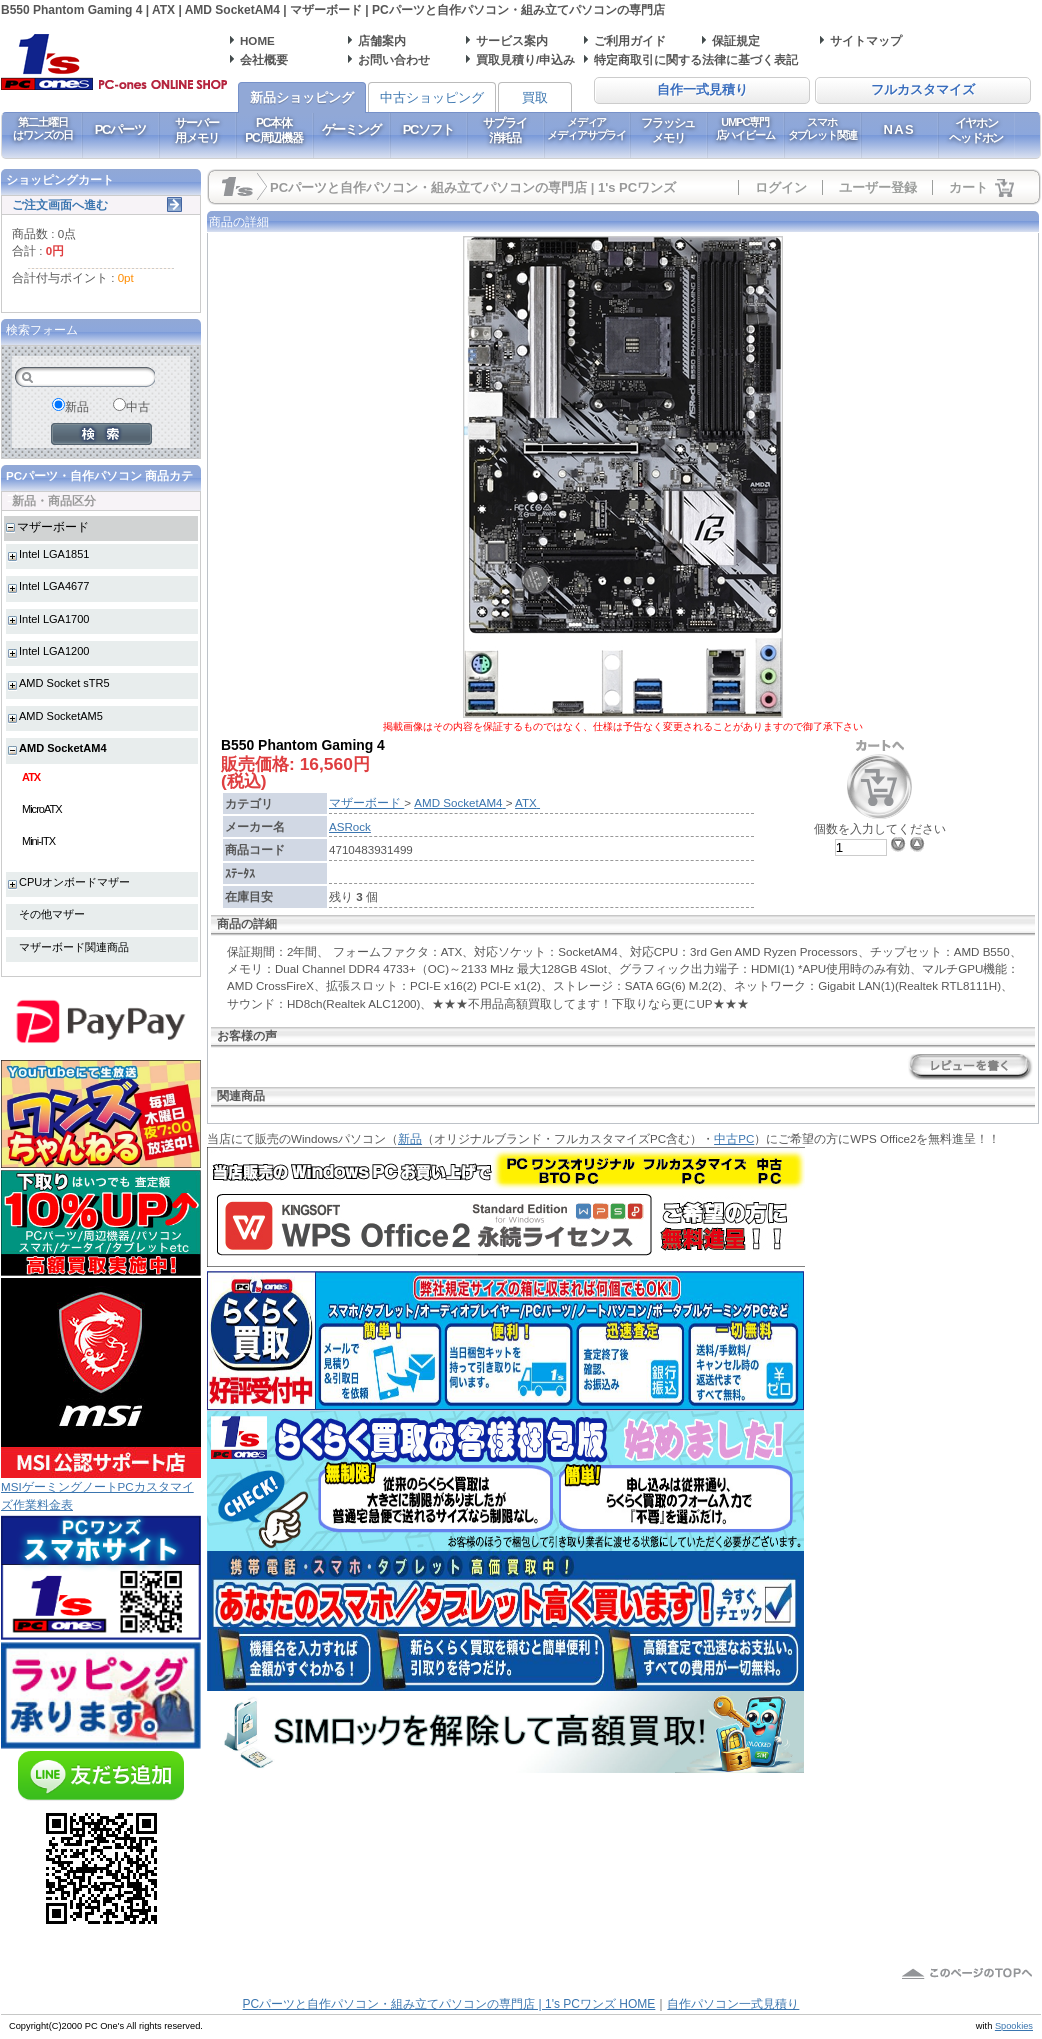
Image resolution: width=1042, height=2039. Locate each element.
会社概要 (264, 59)
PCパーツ (120, 129)
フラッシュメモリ (668, 130)
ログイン (781, 187)
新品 (410, 1138)
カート (968, 187)
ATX (31, 777)
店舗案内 (382, 40)
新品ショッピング (302, 97)
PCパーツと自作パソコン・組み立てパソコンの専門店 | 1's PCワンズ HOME (449, 2004)
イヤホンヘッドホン (976, 130)
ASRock (350, 826)
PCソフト (428, 129)
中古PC (734, 1138)
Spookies (1014, 2026)
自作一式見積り (702, 90)
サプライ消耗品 (504, 130)
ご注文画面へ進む (60, 204)
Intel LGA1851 (54, 554)
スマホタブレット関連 (822, 128)
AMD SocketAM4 (63, 748)
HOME (257, 40)
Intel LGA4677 (54, 586)
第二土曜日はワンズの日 (42, 128)
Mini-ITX (38, 841)
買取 (535, 97)
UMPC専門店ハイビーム (745, 128)
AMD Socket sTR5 (64, 683)
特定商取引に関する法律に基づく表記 (696, 59)
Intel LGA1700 (54, 619)
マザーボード (53, 526)
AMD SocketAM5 (61, 716)
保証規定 (736, 40)
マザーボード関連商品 (74, 947)
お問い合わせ (394, 59)
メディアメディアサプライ (586, 128)
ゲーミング (351, 129)
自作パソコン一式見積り (733, 2004)
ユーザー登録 (878, 187)
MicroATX (42, 809)
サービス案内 (512, 40)
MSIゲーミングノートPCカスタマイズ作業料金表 (101, 1488)
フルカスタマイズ (923, 90)
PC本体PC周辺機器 (273, 130)
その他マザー (52, 914)
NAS (899, 129)
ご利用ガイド (630, 40)
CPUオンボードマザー (74, 882)
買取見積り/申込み (525, 59)
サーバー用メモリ (196, 130)
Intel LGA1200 (54, 651)
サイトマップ (866, 40)
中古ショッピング (432, 97)
